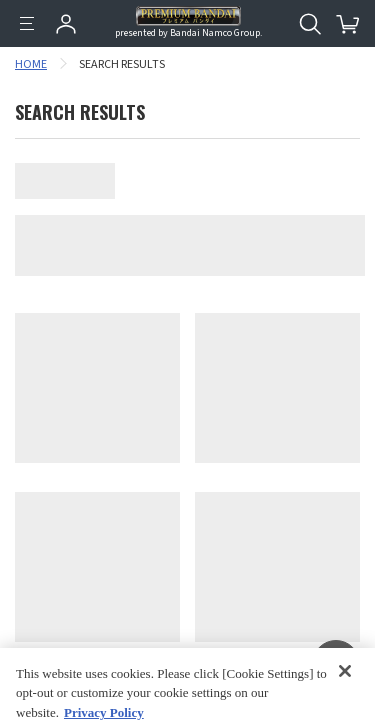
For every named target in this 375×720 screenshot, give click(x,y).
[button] (336, 664)
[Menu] (27, 24)
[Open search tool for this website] (310, 24)
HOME (31, 64)
